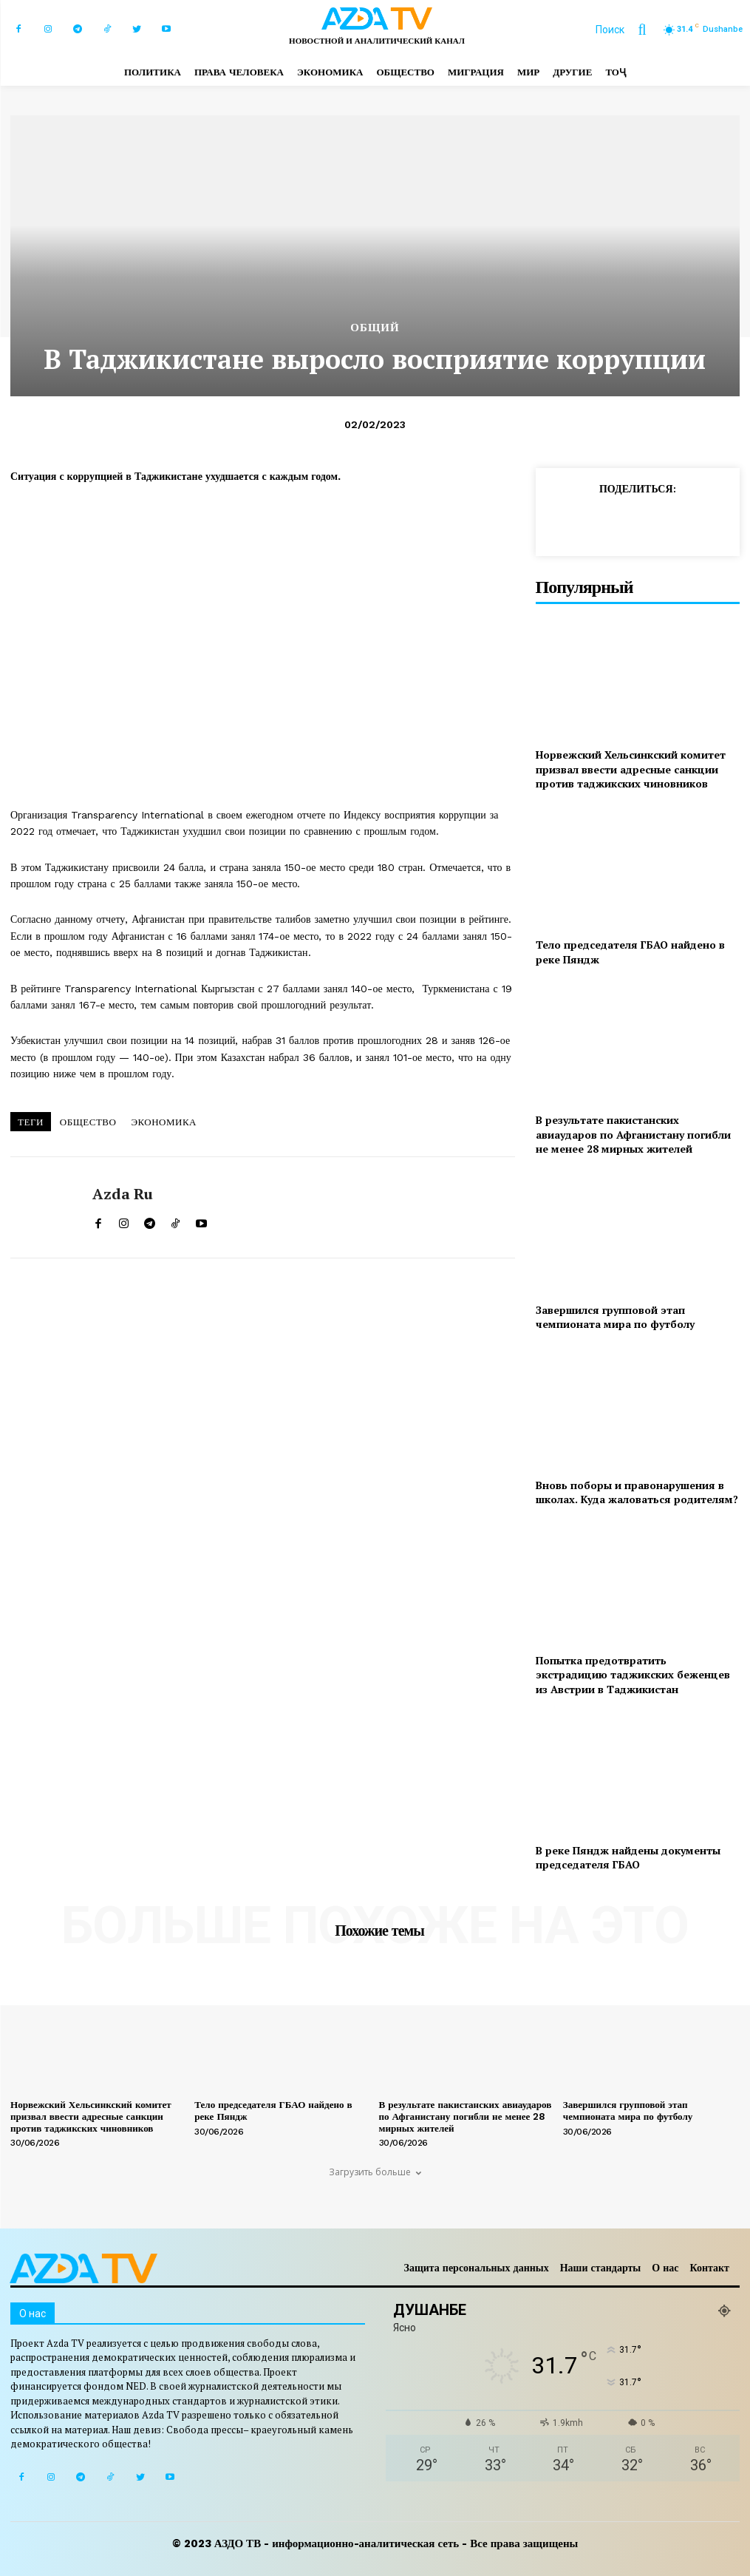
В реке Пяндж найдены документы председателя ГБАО (628, 1857)
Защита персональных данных (476, 2268)
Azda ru (122, 1194)
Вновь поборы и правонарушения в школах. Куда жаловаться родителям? (637, 1492)
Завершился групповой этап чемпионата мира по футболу (615, 1317)
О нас (665, 2268)
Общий (374, 327)
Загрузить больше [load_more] (375, 2172)
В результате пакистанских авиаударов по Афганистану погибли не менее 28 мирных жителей (633, 1134)
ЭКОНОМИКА (164, 1122)
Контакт (709, 2268)
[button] (628, 29)
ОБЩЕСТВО (88, 1122)
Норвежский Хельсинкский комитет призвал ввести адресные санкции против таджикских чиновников (631, 769)
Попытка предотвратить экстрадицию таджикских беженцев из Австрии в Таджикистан (633, 1674)
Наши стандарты (600, 2268)
